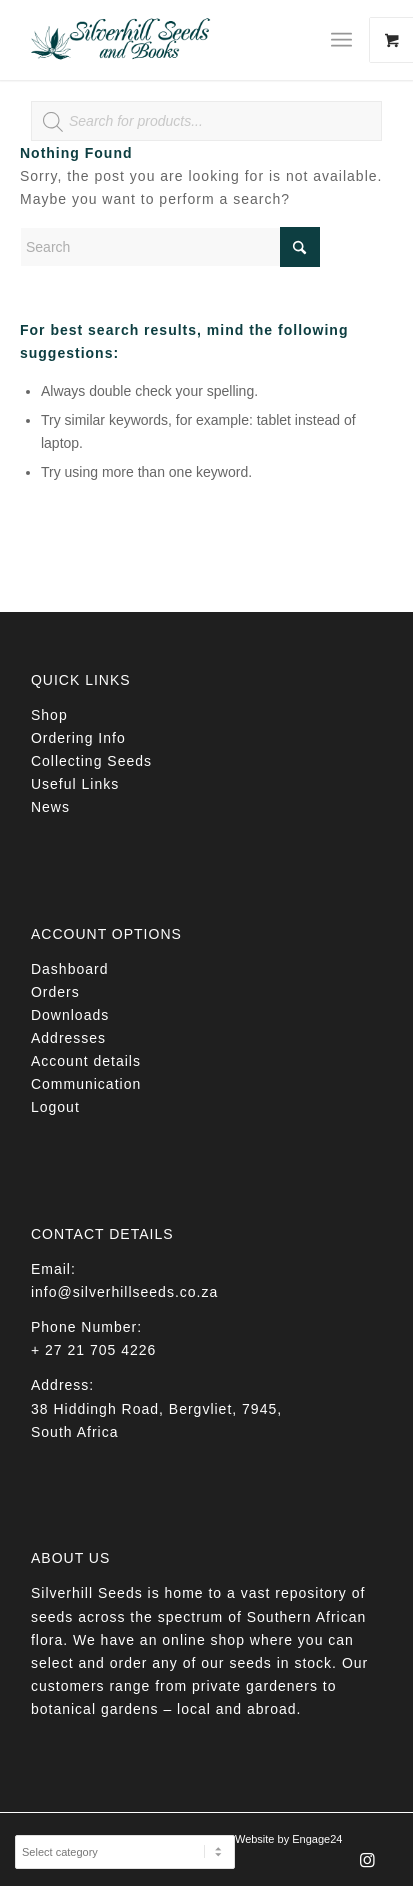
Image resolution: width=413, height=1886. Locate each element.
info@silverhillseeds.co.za (124, 1292)
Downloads (70, 1015)
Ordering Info (78, 738)
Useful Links (75, 784)
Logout (55, 1107)
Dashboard (70, 969)
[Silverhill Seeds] (171, 40)
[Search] (170, 247)
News (50, 807)
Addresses (68, 1038)
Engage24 (317, 1839)
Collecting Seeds (91, 761)
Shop (49, 715)
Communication (86, 1084)
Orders (55, 992)
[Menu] (341, 40)
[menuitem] (349, 40)
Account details (86, 1061)
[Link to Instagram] (367, 1866)
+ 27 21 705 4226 (93, 1350)
